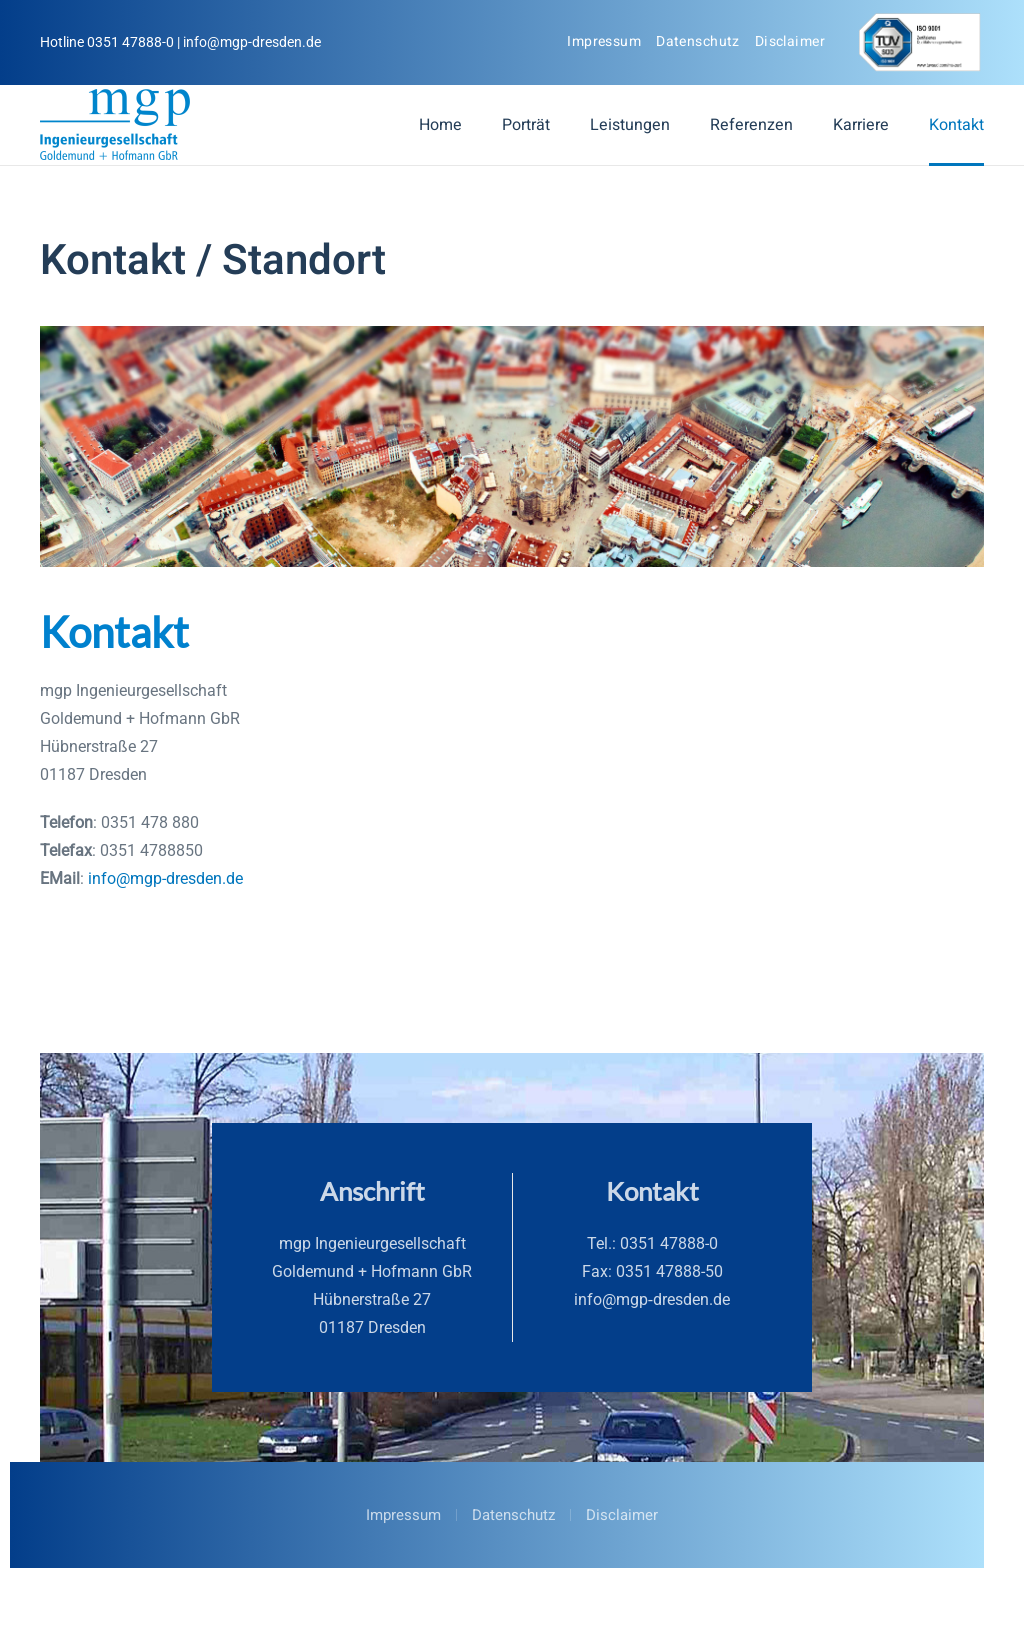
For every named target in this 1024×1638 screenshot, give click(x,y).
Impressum (604, 41)
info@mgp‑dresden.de (652, 1299)
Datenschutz (698, 41)
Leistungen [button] (630, 125)
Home (440, 125)
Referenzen (751, 125)
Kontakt (956, 125)
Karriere (861, 125)
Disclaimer (790, 41)
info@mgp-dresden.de (165, 878)
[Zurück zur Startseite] (115, 125)
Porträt (526, 125)
